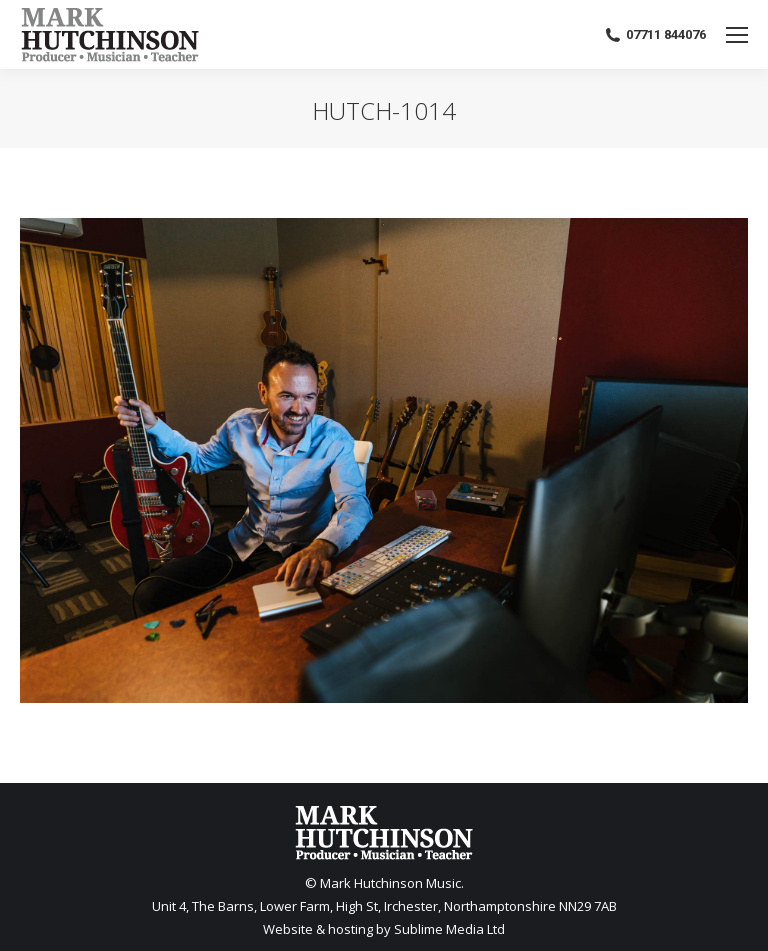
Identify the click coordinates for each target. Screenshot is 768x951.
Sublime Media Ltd (449, 929)
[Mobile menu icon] (737, 35)
